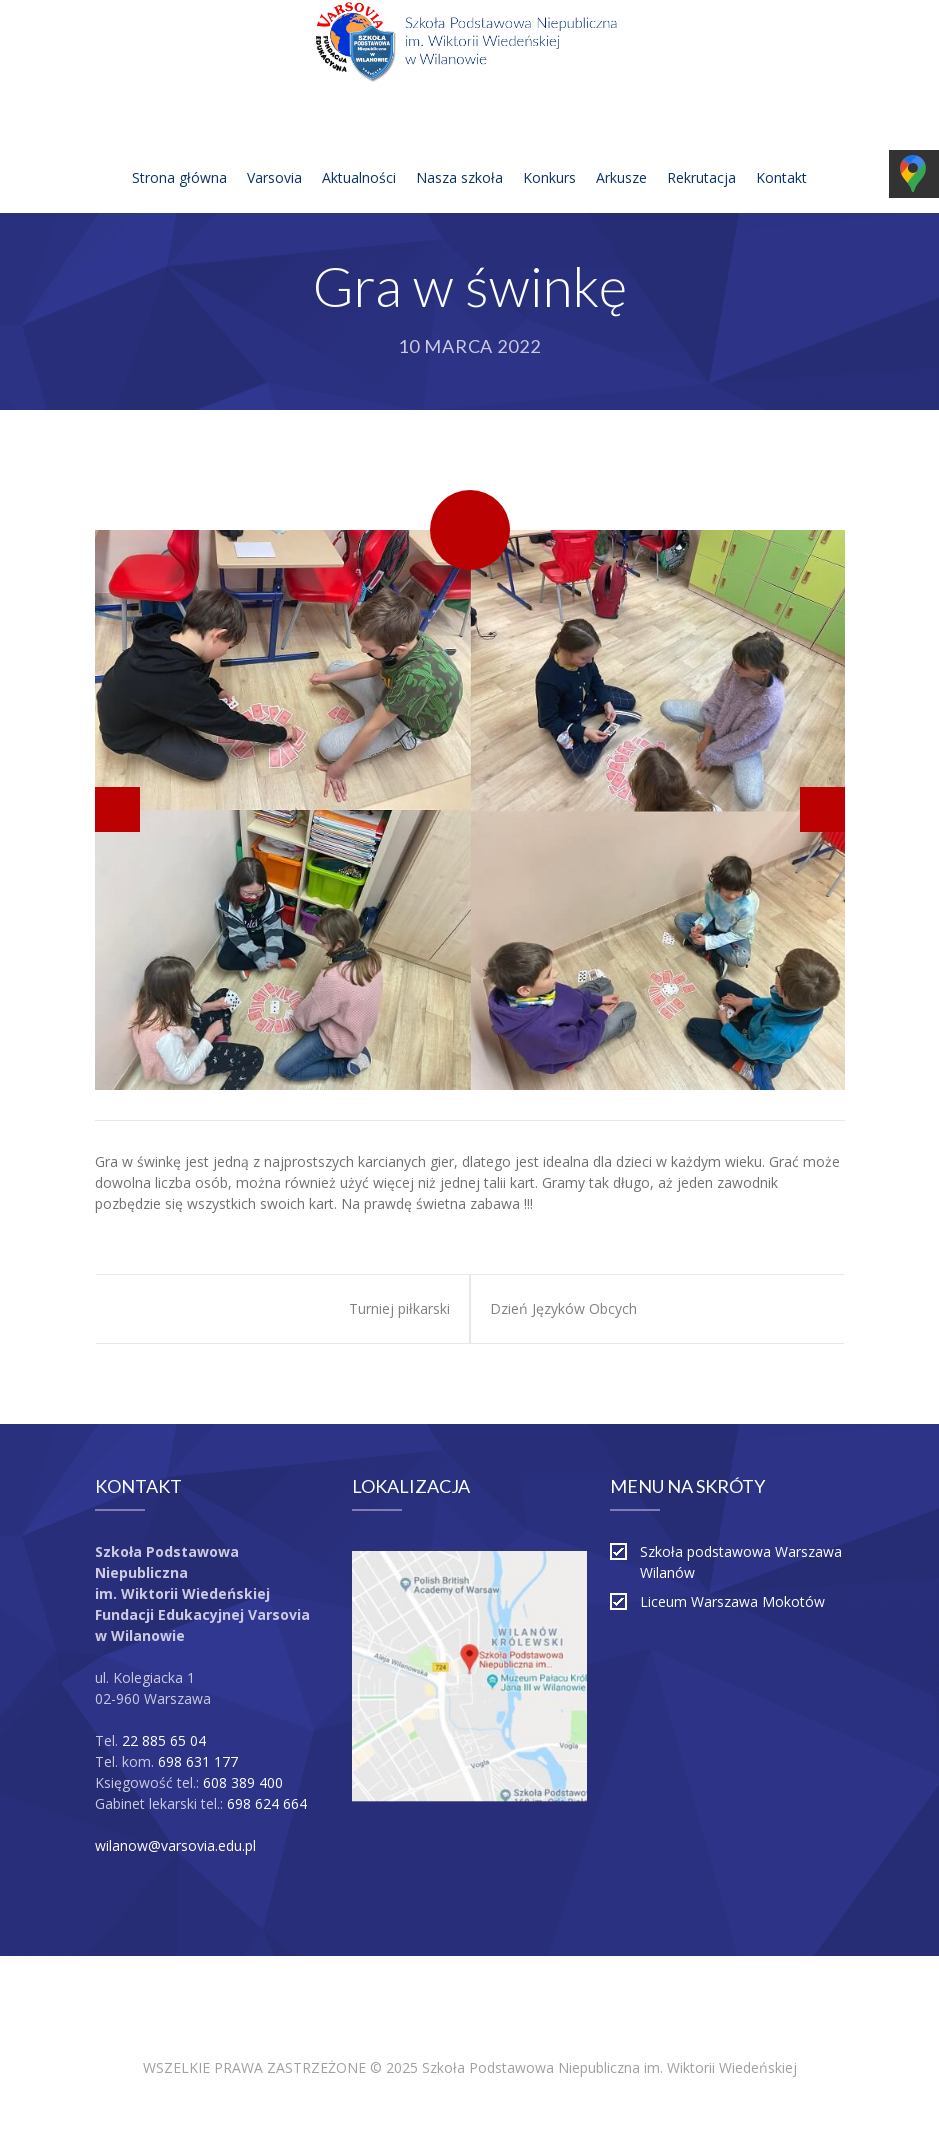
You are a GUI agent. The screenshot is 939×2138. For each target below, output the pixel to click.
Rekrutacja (701, 153)
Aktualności (359, 153)
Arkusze (621, 153)
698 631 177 (198, 1761)
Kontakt (781, 153)
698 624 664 (267, 1803)
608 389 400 (243, 1782)
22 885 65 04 (164, 1740)
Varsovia (274, 153)
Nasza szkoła (459, 153)
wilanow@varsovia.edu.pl (175, 1845)
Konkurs (549, 153)
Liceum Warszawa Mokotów (732, 1601)
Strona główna (179, 153)
